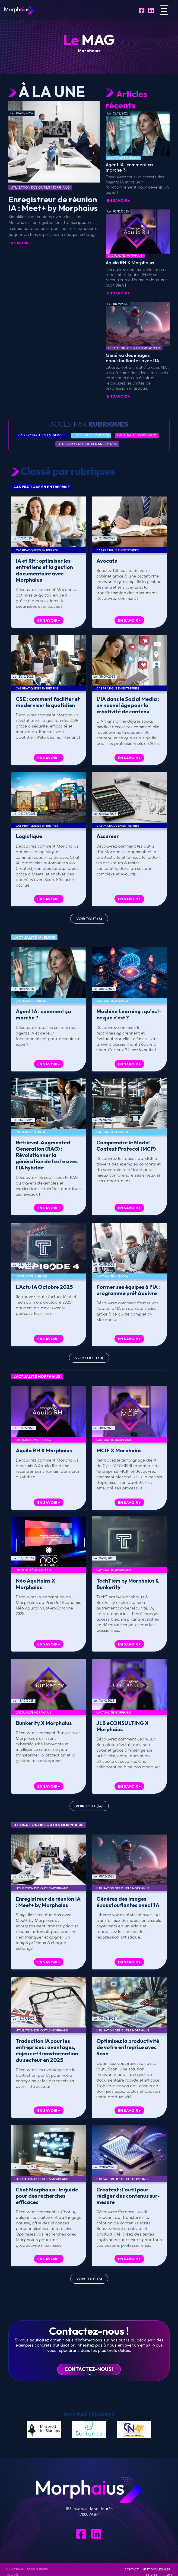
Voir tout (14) (89, 1801)
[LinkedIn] (153, 8)
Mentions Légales (156, 2564)
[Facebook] (144, 8)
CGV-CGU (153, 2570)
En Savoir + (19, 238)
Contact (131, 2564)
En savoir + (118, 195)
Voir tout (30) (89, 1353)
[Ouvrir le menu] (168, 8)
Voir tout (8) (89, 913)
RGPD (168, 2570)
